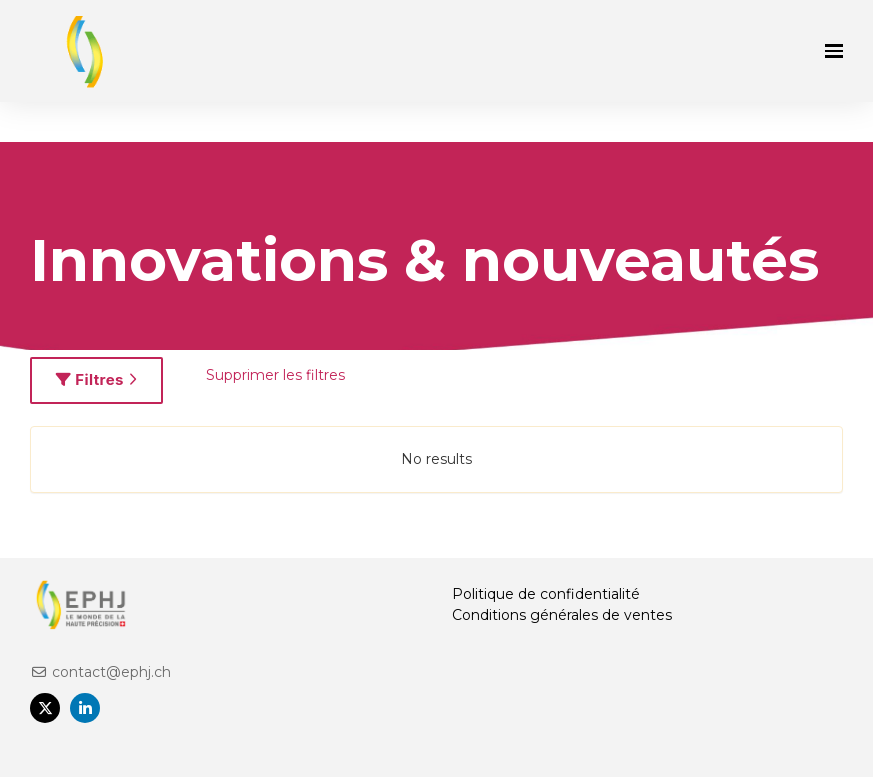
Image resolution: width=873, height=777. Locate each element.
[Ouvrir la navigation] (834, 51)
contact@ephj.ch (100, 672)
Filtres (96, 379)
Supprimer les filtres (275, 375)
